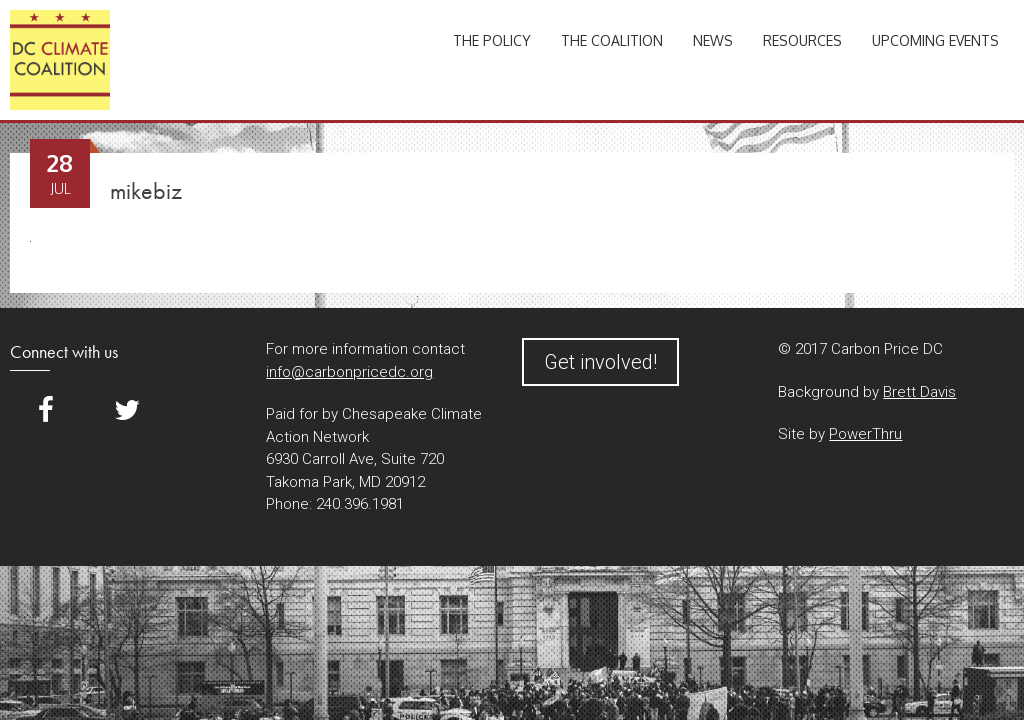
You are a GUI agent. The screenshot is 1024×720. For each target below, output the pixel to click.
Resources (802, 40)
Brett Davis (919, 392)
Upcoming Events (935, 40)
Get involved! (600, 362)
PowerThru (865, 434)
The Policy (492, 40)
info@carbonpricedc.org (349, 372)
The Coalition (612, 40)
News (713, 40)
